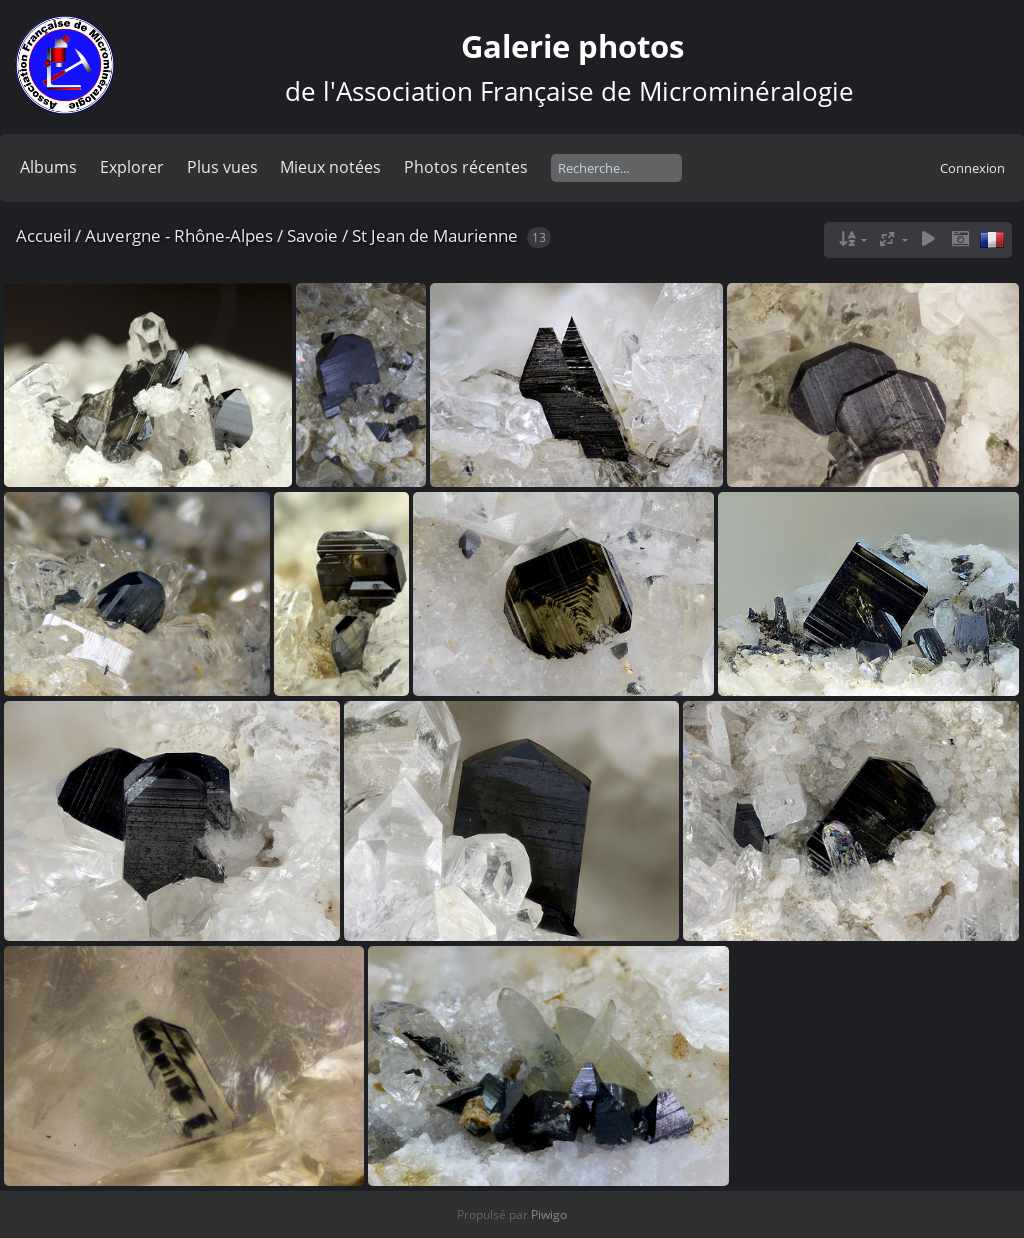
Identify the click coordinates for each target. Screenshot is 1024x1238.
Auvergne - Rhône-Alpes (179, 235)
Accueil (43, 235)
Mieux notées (330, 167)
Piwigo (549, 1214)
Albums (48, 167)
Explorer (132, 167)
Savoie (312, 235)
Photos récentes (466, 167)
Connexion (972, 168)
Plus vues (222, 167)
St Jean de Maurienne (435, 235)
